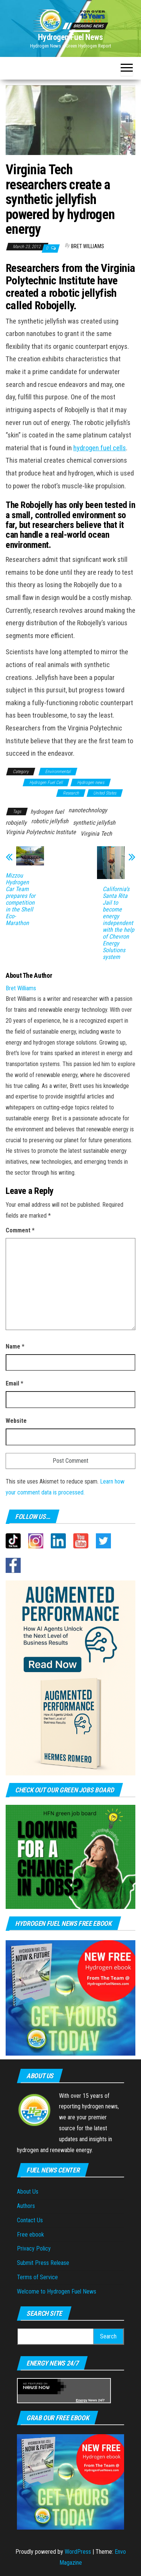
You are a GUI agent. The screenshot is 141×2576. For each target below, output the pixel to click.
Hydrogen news (90, 782)
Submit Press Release (43, 2262)
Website (16, 1420)
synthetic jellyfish (94, 822)
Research (71, 793)
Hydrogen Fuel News (70, 37)
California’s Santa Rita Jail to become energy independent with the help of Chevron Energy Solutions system (118, 923)
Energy (82, 2400)
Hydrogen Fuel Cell (46, 782)
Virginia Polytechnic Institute (41, 832)
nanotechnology (87, 810)
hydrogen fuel (47, 811)
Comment (20, 1230)
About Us (27, 2191)
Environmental (58, 771)
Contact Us (30, 2220)
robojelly (16, 822)
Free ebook (30, 2234)
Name (15, 1346)
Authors (26, 2205)
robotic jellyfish (49, 821)
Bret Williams (87, 246)
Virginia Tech (96, 833)
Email (14, 1383)
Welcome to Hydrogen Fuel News (56, 2291)
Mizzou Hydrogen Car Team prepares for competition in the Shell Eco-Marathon (20, 899)
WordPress (78, 2551)
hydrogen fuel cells (99, 448)
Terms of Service (37, 2277)
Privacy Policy (34, 2248)
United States (104, 793)
